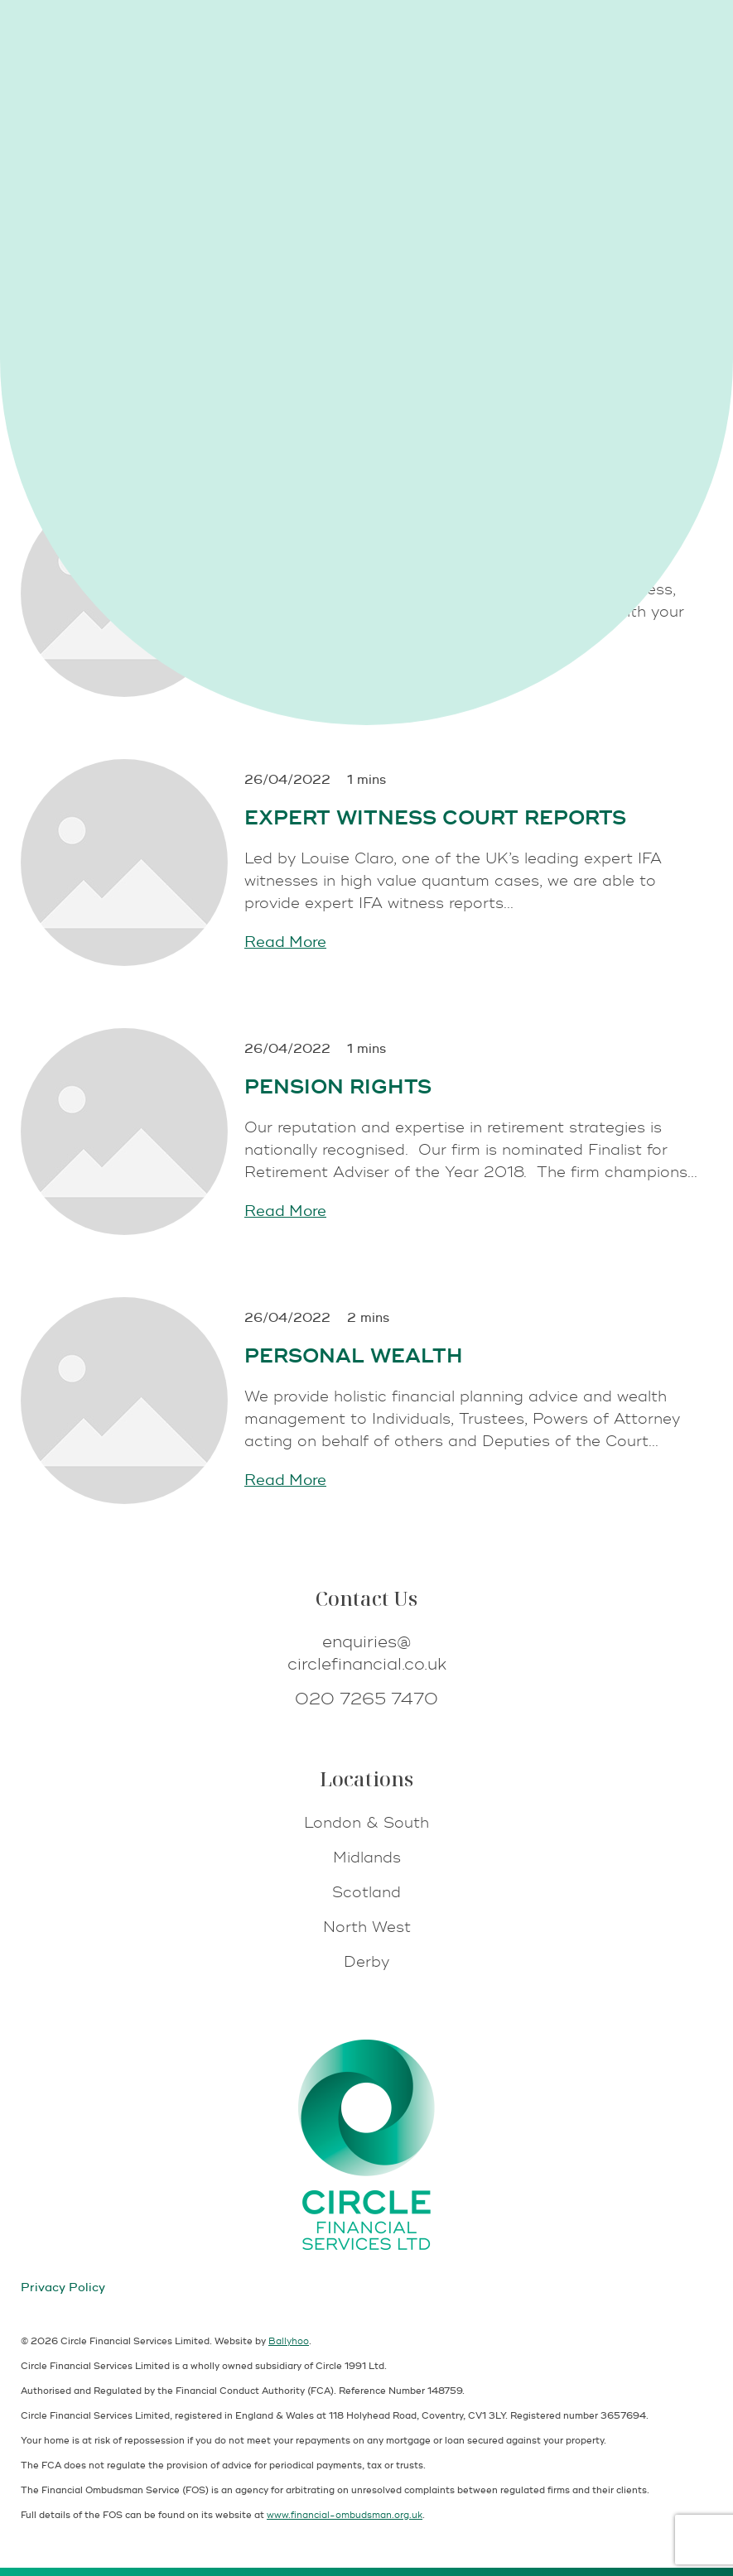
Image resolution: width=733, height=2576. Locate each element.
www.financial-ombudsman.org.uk (344, 2515)
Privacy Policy (63, 2287)
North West (367, 1927)
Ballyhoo (288, 2342)
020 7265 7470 (366, 1699)
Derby (366, 1962)
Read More (285, 942)
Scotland (366, 1892)
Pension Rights (338, 1087)
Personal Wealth (353, 1356)
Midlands (367, 1857)
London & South (366, 1823)
